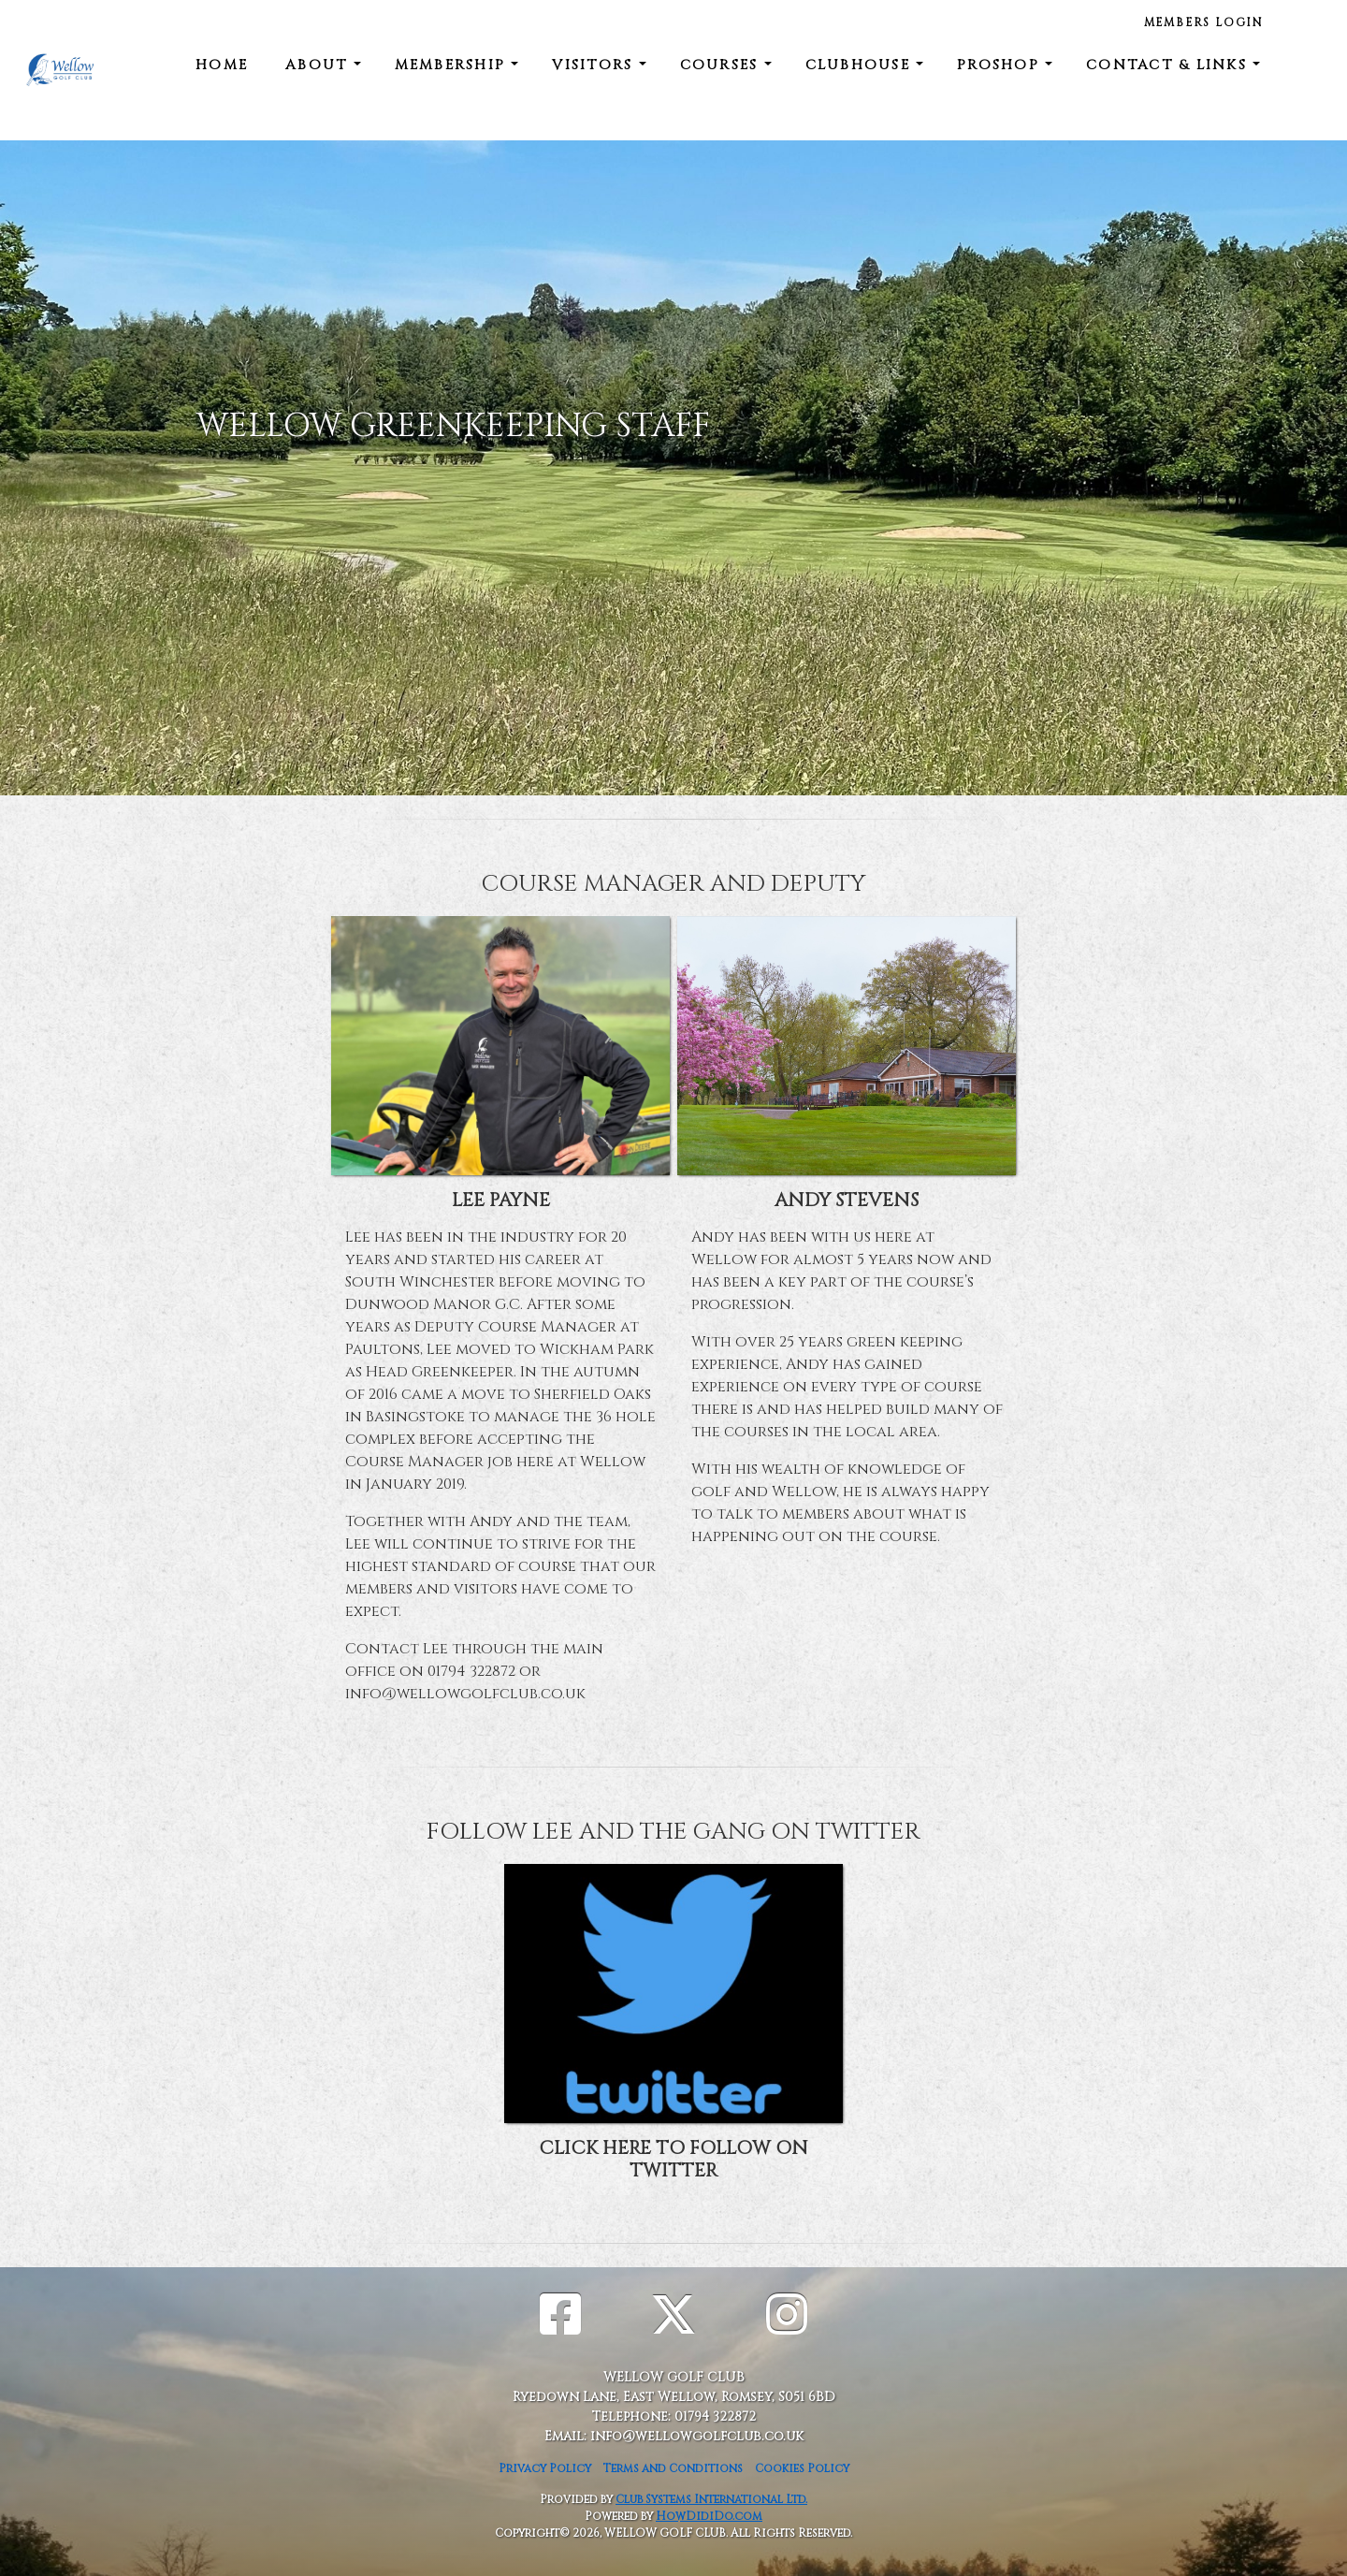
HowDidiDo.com (709, 2516)
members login (1203, 22)
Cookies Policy (802, 2468)
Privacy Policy (545, 2468)
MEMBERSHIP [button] (453, 65)
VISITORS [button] (595, 65)
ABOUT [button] (319, 65)
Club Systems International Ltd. (711, 2499)
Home (222, 65)
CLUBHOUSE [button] (861, 65)
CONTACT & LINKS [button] (1169, 65)
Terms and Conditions (673, 2468)
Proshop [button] (1001, 65)
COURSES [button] (722, 65)
